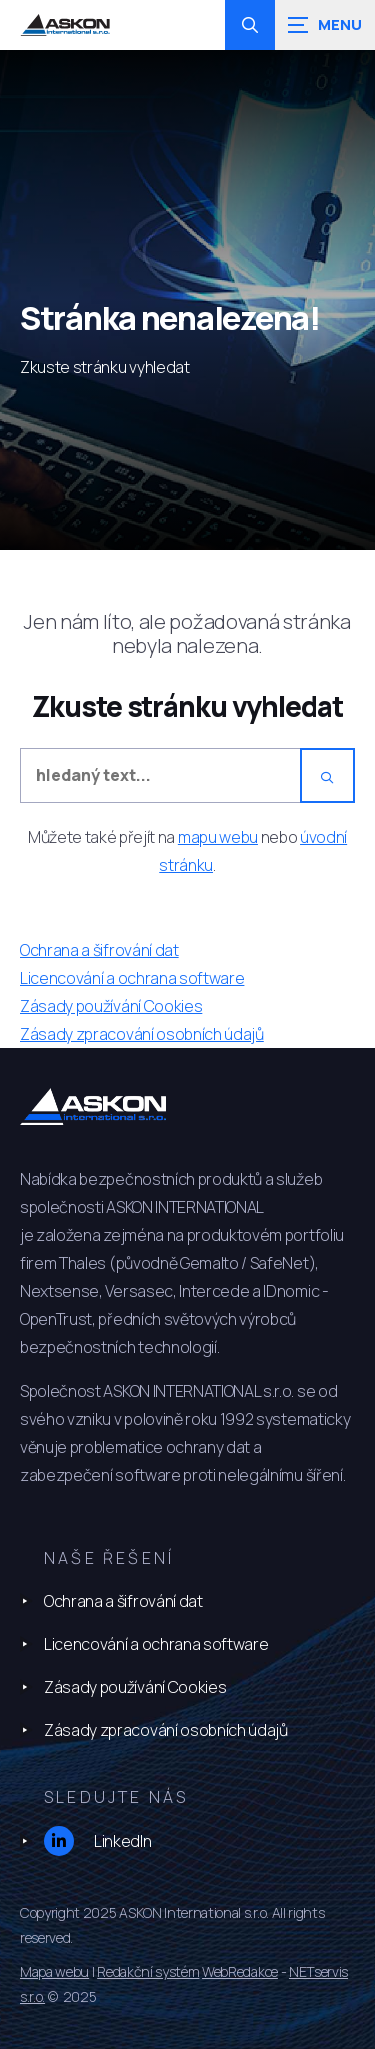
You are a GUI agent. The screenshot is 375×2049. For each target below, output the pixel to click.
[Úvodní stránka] (65, 25)
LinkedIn (97, 1841)
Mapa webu (54, 1971)
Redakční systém (148, 1971)
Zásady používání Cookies (135, 1687)
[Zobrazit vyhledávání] (250, 25)
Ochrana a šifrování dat (123, 1601)
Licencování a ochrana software (156, 1644)
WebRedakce (240, 1971)
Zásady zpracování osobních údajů (166, 1730)
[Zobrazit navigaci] (325, 25)
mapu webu (218, 837)
